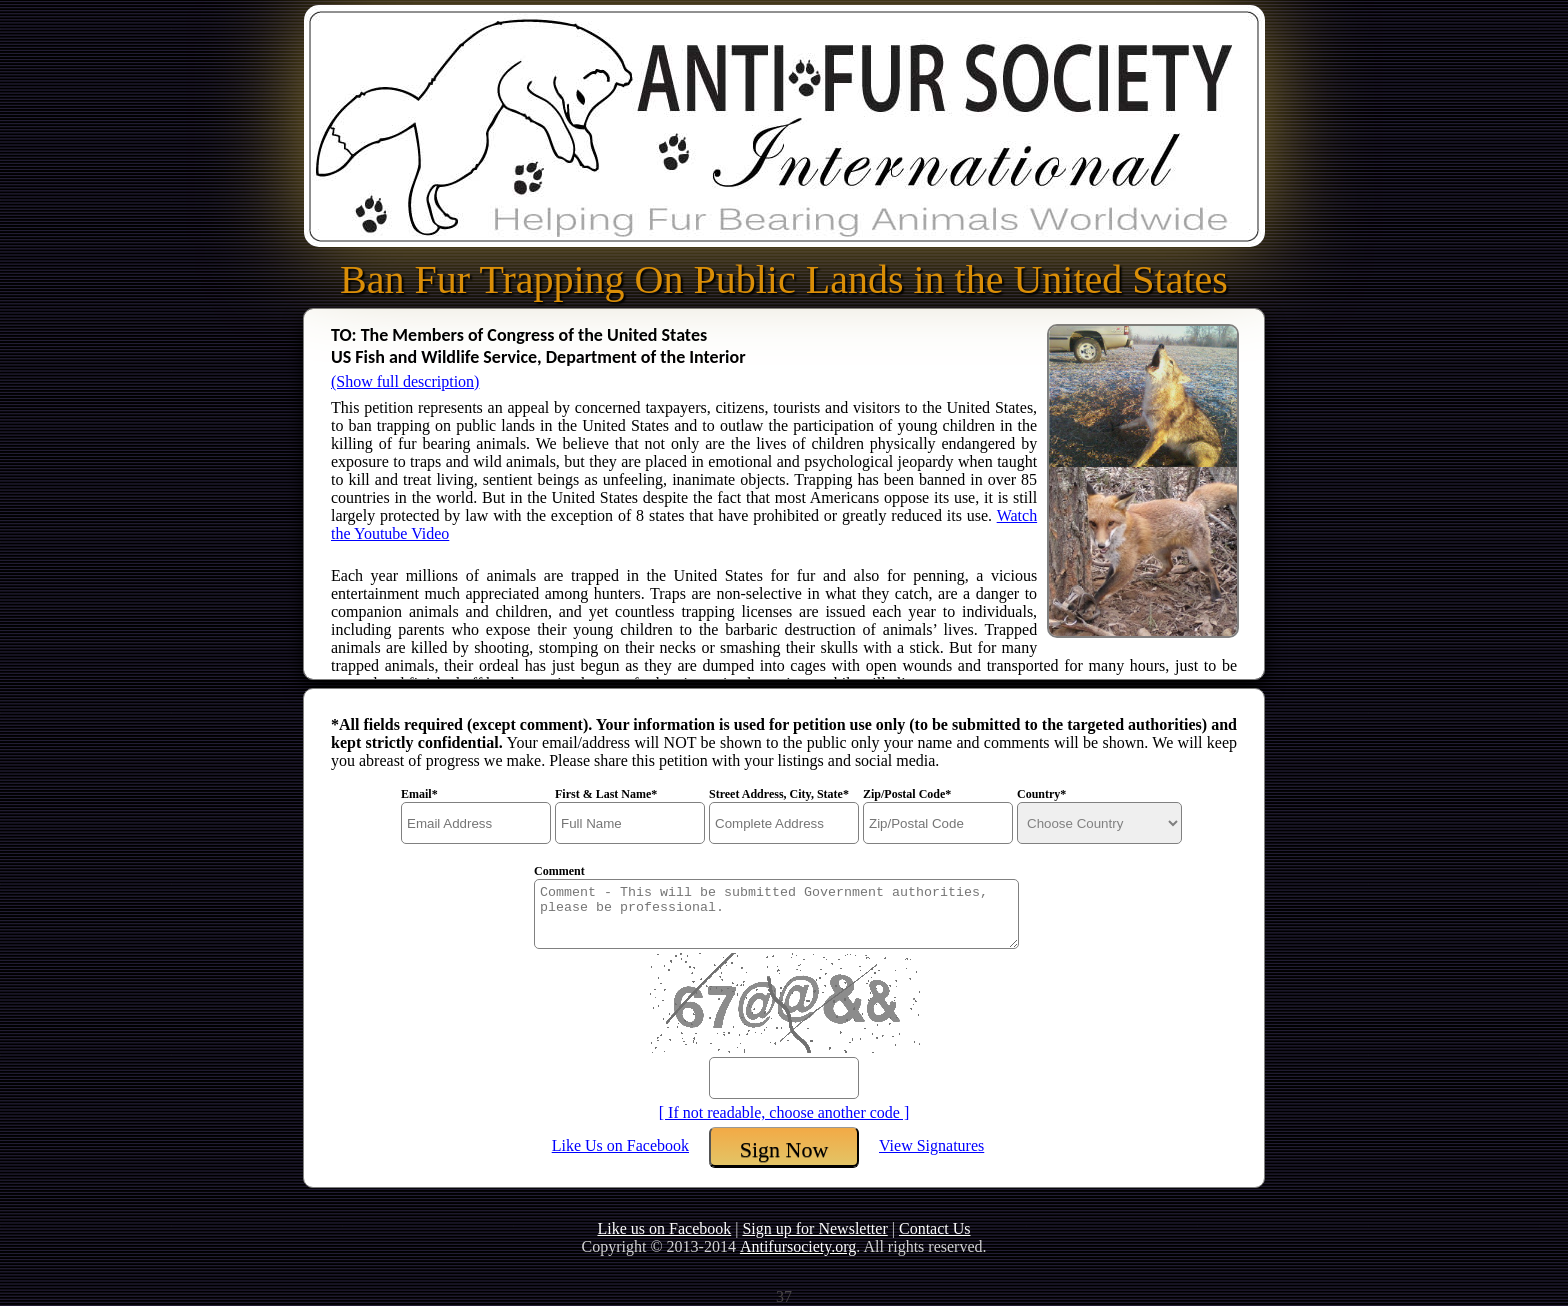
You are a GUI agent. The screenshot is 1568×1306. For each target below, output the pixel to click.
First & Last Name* (606, 794)
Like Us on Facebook (620, 1145)
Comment (559, 871)
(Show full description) (405, 381)
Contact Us (935, 1228)
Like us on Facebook (664, 1228)
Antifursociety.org (798, 1246)
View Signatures (931, 1145)
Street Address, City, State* (779, 794)
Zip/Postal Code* (907, 794)
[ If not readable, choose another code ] (784, 1112)
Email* (419, 794)
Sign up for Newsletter (814, 1228)
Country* (1041, 794)
